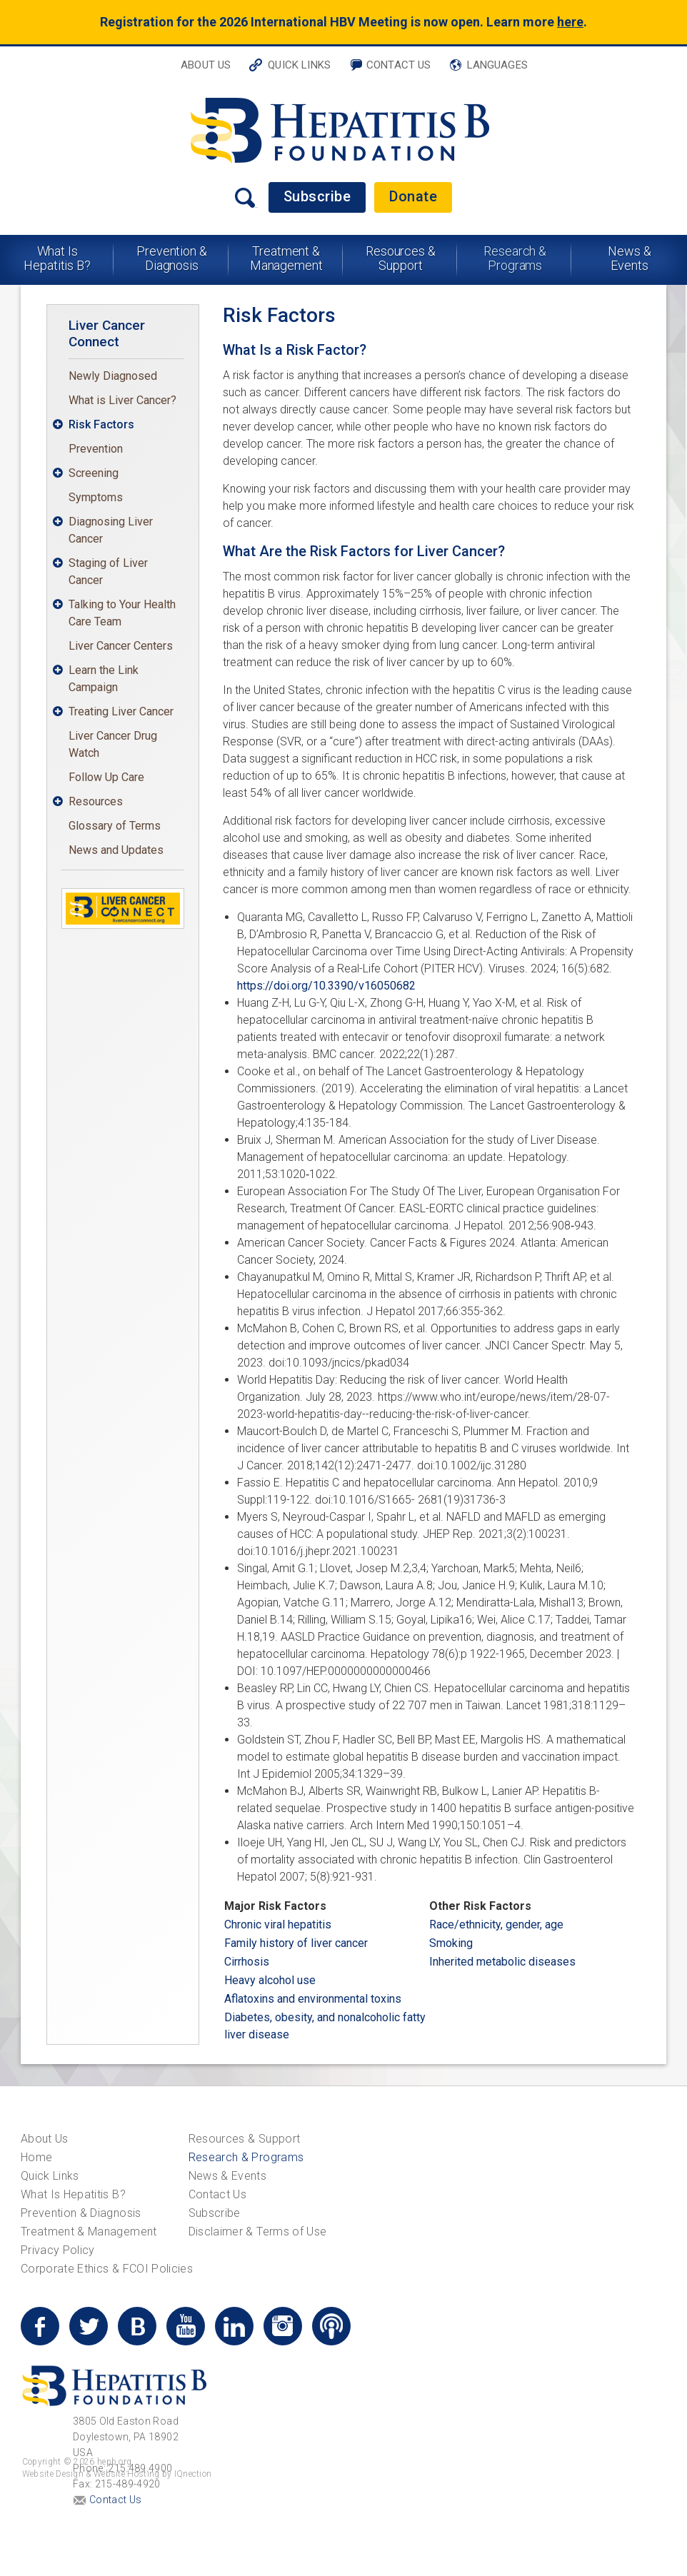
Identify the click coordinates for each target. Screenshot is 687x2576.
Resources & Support (401, 258)
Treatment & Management (286, 258)
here (570, 21)
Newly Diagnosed (113, 376)
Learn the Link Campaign (104, 678)
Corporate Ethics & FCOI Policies (107, 2268)
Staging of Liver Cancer (108, 571)
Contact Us (398, 65)
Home (36, 2157)
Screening (94, 473)
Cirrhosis (246, 1961)
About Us (206, 65)
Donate (413, 196)
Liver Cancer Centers (121, 646)
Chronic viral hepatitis (277, 1924)
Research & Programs (514, 258)
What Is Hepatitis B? (57, 258)
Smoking (451, 1943)
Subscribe (317, 196)
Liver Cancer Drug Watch (113, 744)
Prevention (96, 449)
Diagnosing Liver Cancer (111, 530)
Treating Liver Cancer (121, 711)
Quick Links (299, 65)
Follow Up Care (106, 777)
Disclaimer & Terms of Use (258, 2231)
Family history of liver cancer (296, 1943)
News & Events (629, 258)
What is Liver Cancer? (122, 400)
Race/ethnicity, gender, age (496, 1924)
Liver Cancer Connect (107, 333)
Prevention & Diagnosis (171, 258)
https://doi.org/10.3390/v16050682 (326, 985)
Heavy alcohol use (270, 1980)
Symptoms (96, 497)
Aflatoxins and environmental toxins (312, 1999)
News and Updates (116, 850)
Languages (497, 65)
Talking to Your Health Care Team (122, 613)
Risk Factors (101, 424)
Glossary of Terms (115, 825)
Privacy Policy (58, 2250)
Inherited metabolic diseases (502, 1961)
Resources (96, 801)
